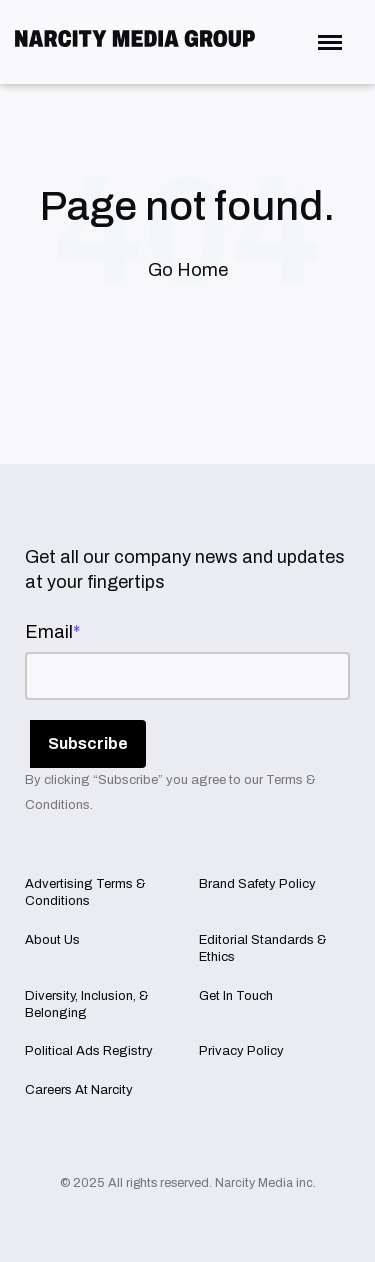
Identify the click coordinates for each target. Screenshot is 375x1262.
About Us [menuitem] (52, 940)
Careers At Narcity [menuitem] (79, 1090)
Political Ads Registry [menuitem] (89, 1051)
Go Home (188, 270)
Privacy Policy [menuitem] (241, 1051)
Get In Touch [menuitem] (236, 996)
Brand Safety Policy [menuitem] (257, 884)
